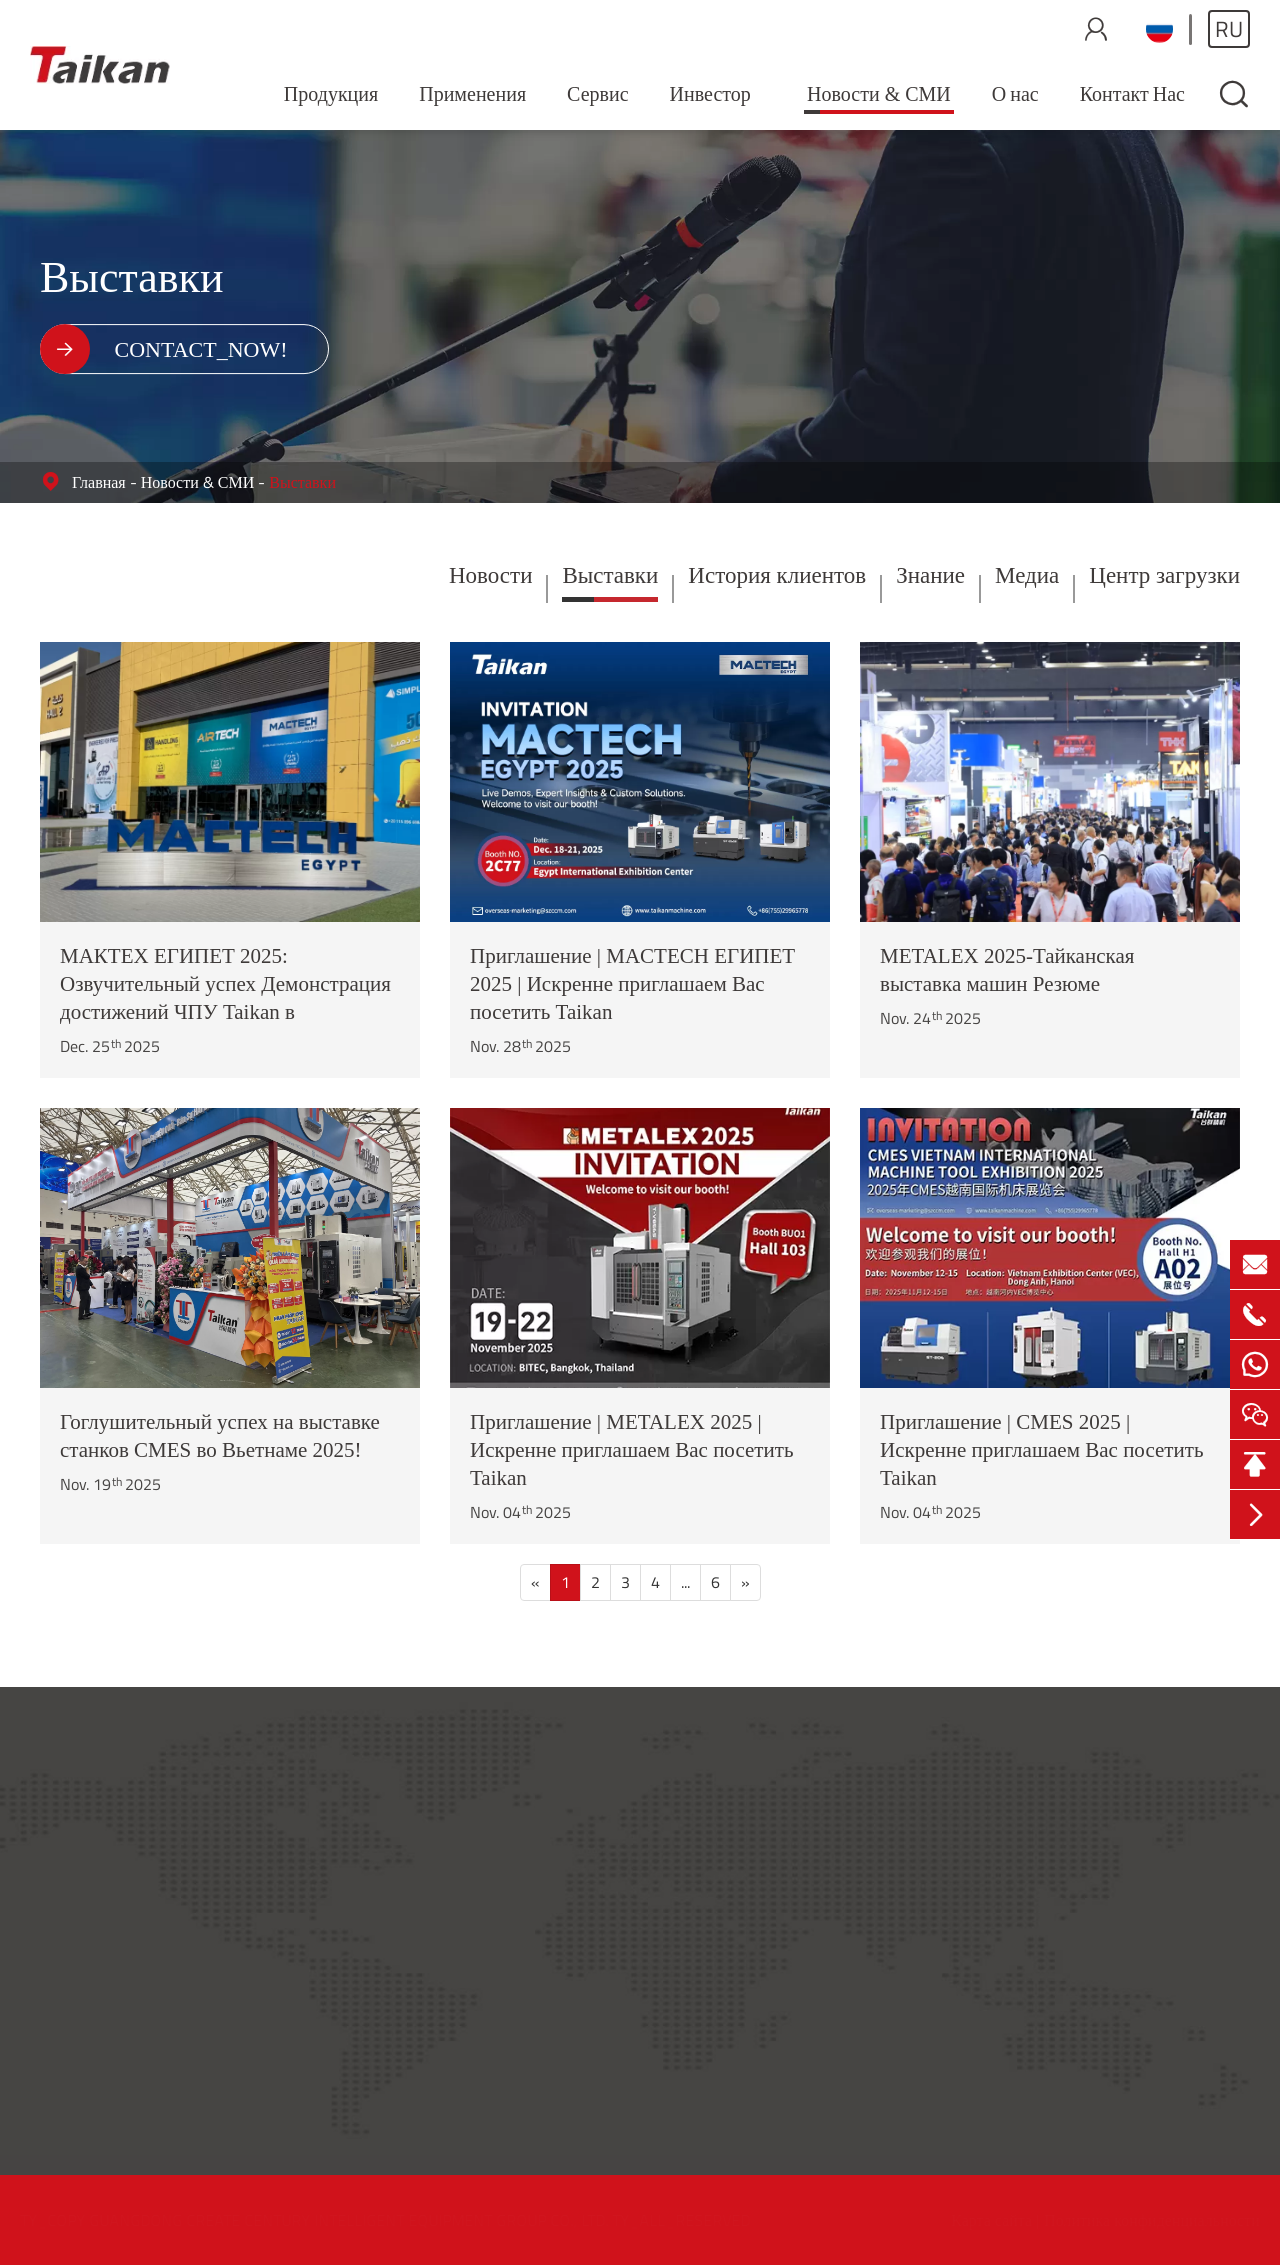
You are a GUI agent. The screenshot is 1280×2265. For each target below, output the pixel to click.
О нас (1015, 93)
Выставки (302, 482)
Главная (99, 482)
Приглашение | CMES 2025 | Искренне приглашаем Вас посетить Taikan (1041, 1450)
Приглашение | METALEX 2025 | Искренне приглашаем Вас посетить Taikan (631, 1450)
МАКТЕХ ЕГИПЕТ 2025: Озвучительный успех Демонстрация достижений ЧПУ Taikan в (225, 984)
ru (1229, 29)
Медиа (1027, 575)
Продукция (331, 93)
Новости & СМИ (879, 94)
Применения (472, 93)
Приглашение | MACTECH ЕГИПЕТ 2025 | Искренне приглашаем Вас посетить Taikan (632, 984)
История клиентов (777, 575)
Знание (930, 575)
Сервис (597, 93)
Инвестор (710, 93)
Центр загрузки (1164, 575)
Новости (490, 575)
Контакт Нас (1132, 93)
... (685, 1582)
